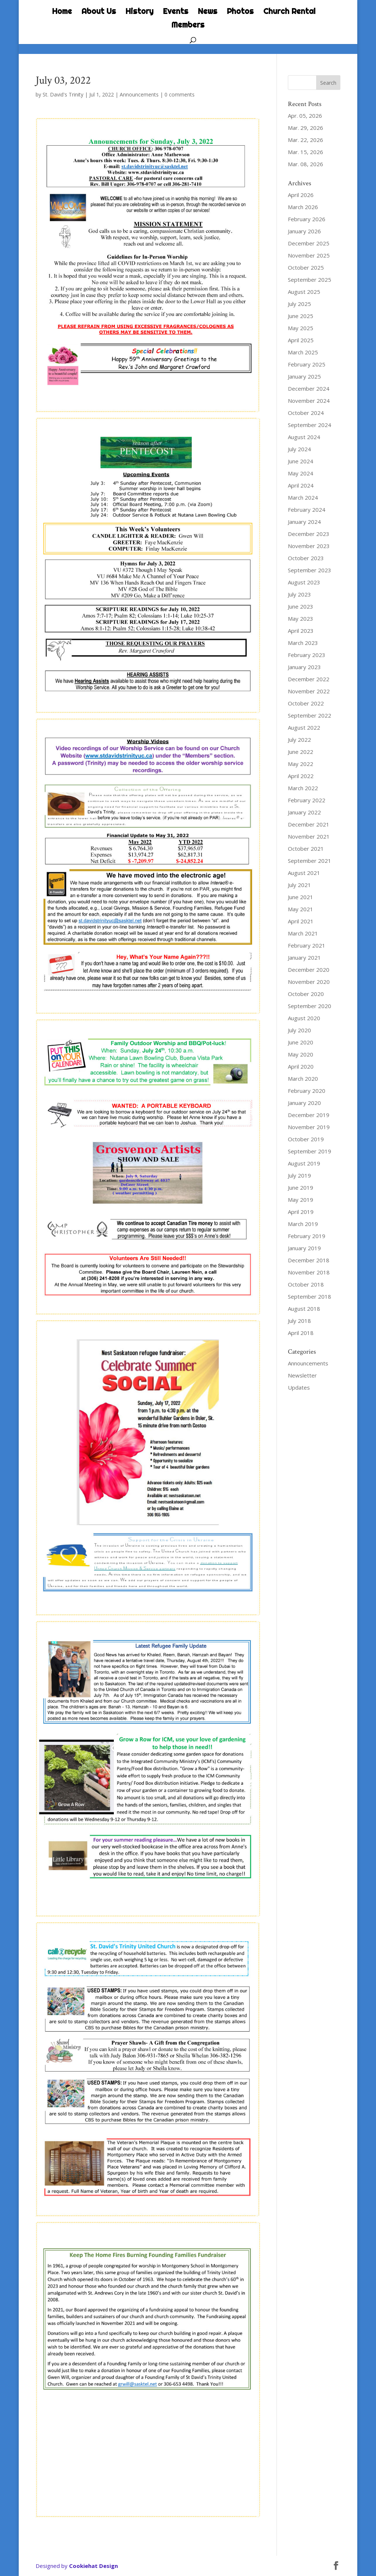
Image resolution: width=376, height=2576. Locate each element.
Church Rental (289, 12)
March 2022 (303, 788)
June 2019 (300, 1187)
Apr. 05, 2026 (305, 115)
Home (62, 12)
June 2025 (300, 316)
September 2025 (309, 279)
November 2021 (309, 836)
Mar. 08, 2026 (305, 164)
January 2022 (304, 812)
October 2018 (306, 1284)
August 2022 (304, 727)
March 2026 (303, 207)
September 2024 (309, 424)
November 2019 (309, 1127)
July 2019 (299, 1175)
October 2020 (306, 993)
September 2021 (309, 860)
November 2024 (309, 400)
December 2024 (308, 388)
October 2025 (306, 267)
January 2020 (304, 1102)
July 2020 (299, 1030)
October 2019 (306, 1139)
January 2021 (304, 957)
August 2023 (304, 582)
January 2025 (304, 376)
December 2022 (308, 679)
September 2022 (309, 715)
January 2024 (304, 521)
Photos (240, 12)
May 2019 (300, 1199)
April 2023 (301, 630)
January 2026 (304, 231)
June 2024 (300, 461)
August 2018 (304, 1308)
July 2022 (299, 739)
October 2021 (306, 848)
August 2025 (304, 291)
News (207, 12)
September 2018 (309, 1296)
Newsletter (302, 1375)
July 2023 (299, 594)
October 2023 (306, 558)
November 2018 (309, 1272)
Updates (299, 1387)
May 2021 (300, 909)
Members (188, 25)
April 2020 (301, 1066)
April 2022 (301, 776)
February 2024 (306, 509)
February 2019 (306, 1236)
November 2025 (309, 255)
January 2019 (304, 1248)
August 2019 (304, 1163)
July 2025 (299, 303)
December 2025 (308, 243)
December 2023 (308, 533)
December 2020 (308, 969)
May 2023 (300, 618)
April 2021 (301, 921)
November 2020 (309, 981)
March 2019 (303, 1223)
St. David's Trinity (63, 94)
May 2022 (300, 763)
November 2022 (309, 691)
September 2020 (309, 1006)
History (139, 12)
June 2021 (300, 897)
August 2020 (304, 1018)
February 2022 (306, 800)
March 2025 (303, 352)
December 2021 (308, 824)
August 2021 (304, 872)
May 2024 (300, 473)
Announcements (139, 94)
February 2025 (306, 364)
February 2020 (306, 1090)
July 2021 (299, 885)
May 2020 (300, 1054)
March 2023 (303, 642)
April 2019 (301, 1211)
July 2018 (299, 1320)
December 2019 (308, 1115)
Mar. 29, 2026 (305, 127)
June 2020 (300, 1042)
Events (175, 12)
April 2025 (301, 340)
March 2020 (303, 1078)
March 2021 (303, 933)
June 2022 (300, 751)
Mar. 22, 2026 (305, 139)
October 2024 (306, 412)
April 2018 (301, 1332)
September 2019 (309, 1151)
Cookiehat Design (93, 2565)
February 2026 (306, 219)
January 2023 (304, 667)
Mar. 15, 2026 (305, 152)
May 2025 (300, 328)
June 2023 (300, 606)
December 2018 (308, 1260)
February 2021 (306, 945)
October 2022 (306, 703)
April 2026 (301, 194)
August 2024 (304, 437)
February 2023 (306, 654)
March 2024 (303, 497)
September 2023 (309, 570)
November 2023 (309, 546)
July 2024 (299, 449)
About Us (99, 12)
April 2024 (301, 485)
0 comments (179, 94)
